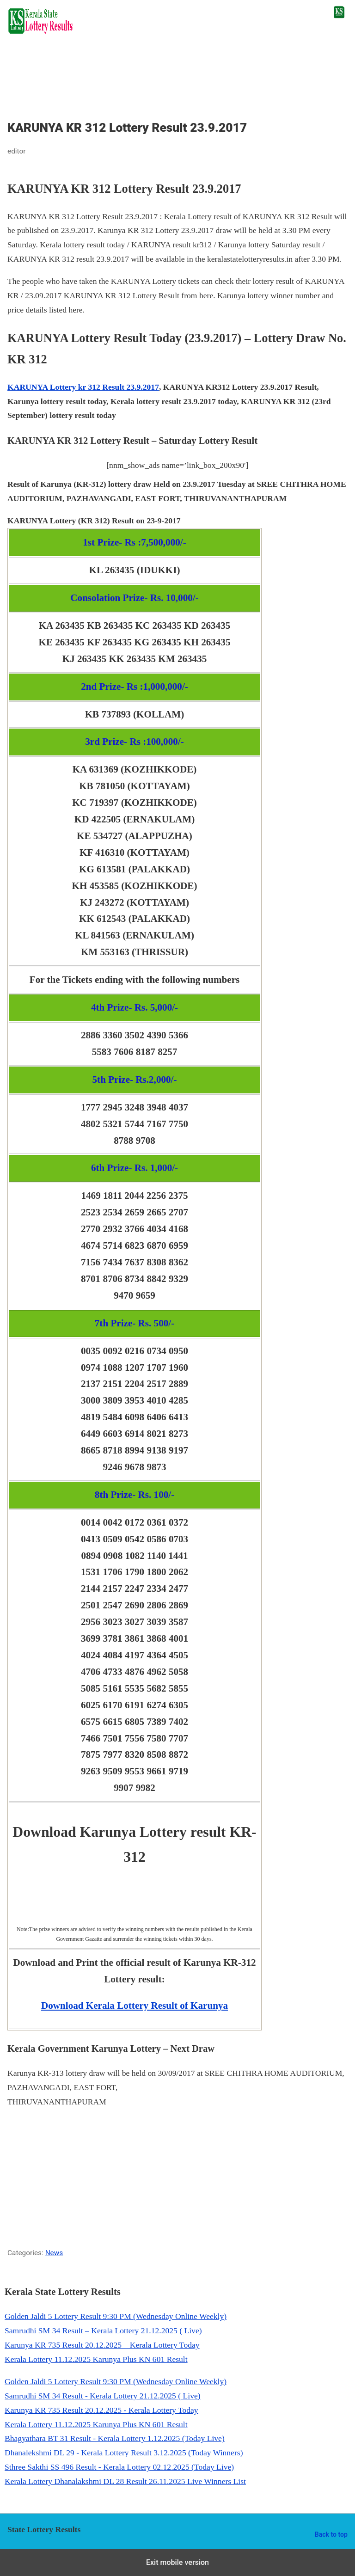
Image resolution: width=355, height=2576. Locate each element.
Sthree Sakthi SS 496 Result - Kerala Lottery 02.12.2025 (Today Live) (119, 2467)
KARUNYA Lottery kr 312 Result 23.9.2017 (83, 387)
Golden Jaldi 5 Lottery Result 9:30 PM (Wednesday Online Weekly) (115, 2316)
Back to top (331, 2534)
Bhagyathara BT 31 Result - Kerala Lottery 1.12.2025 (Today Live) (115, 2438)
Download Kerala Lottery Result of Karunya (134, 2005)
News (54, 2253)
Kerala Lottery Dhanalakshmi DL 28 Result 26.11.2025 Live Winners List (125, 2481)
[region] (177, 82)
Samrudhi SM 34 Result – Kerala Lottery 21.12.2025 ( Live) (103, 2330)
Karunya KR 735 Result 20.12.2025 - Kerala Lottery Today (101, 2410)
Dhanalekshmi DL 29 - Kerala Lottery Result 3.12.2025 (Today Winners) (124, 2452)
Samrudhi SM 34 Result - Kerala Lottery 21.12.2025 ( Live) (103, 2395)
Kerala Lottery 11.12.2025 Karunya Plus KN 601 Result (96, 2359)
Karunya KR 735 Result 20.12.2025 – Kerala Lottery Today (102, 2344)
